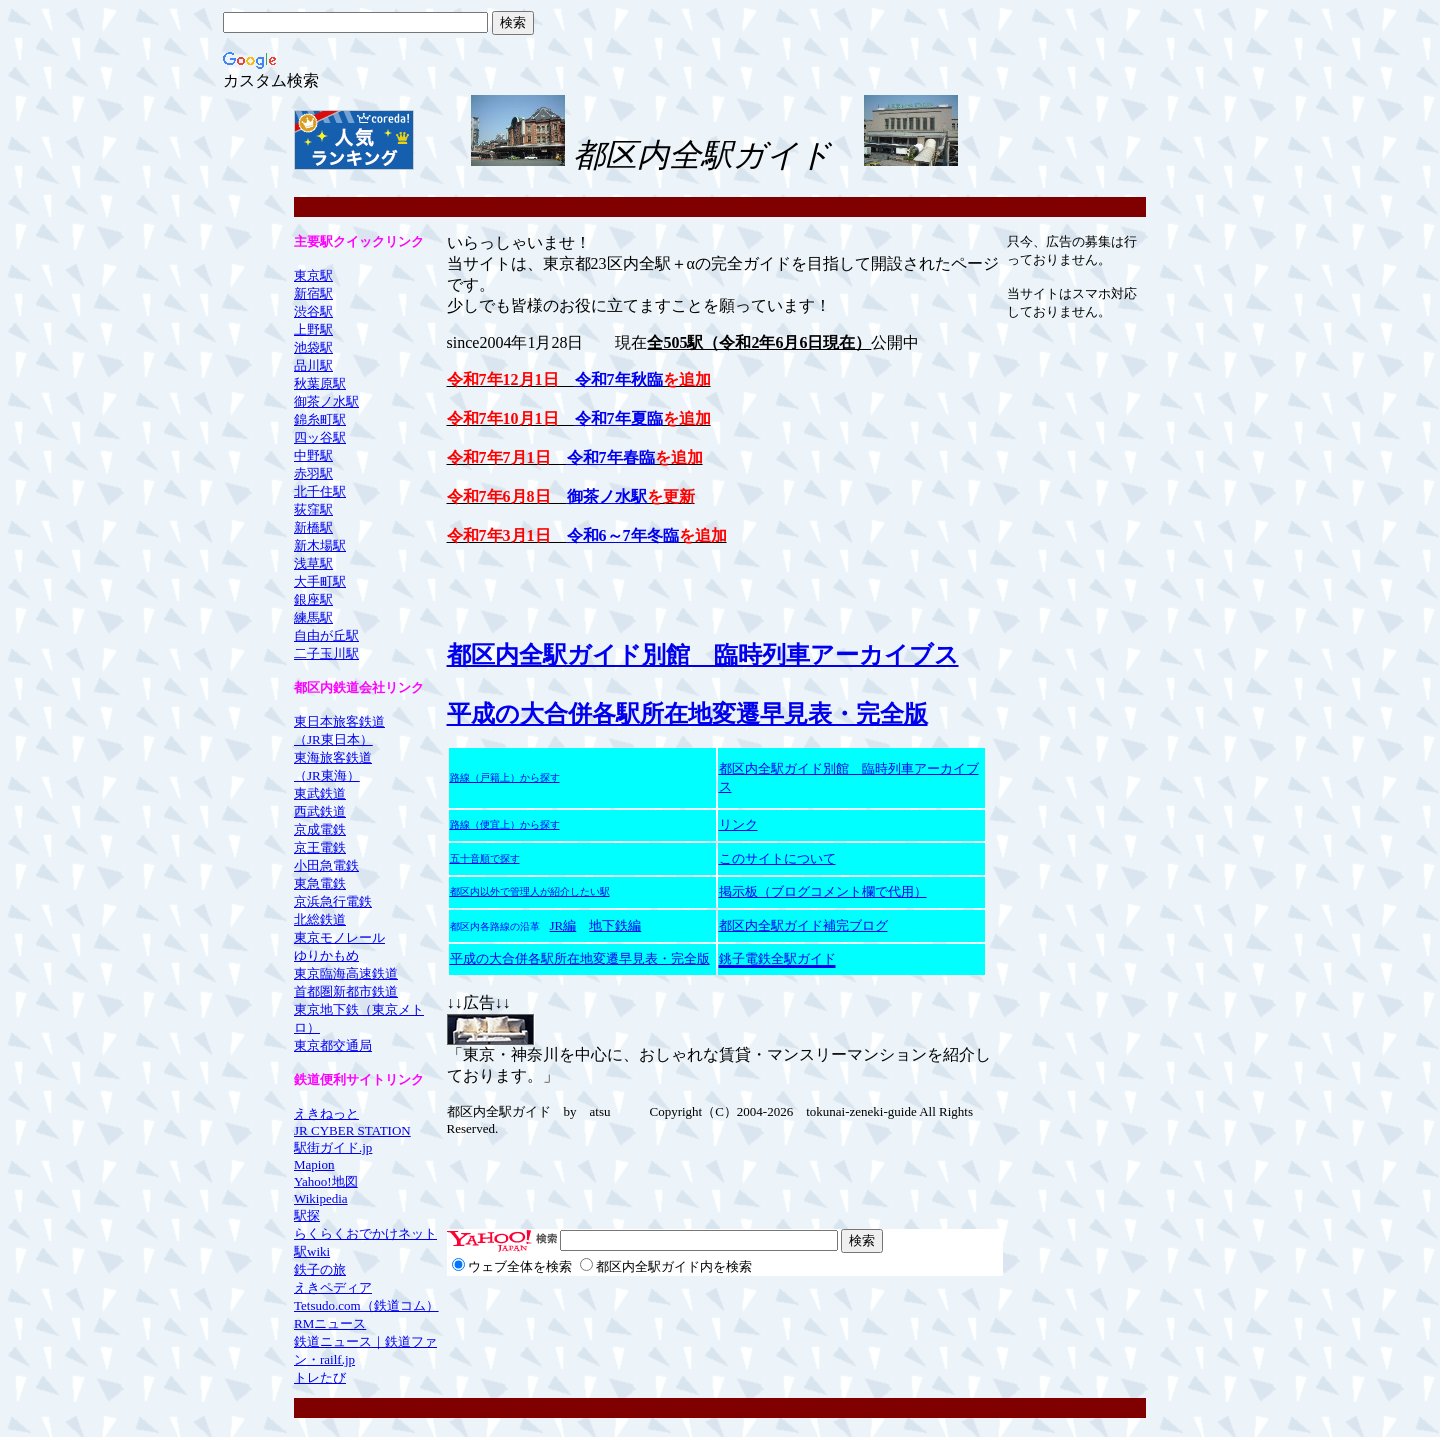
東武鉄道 (320, 793)
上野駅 (313, 329)
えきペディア (333, 1287)
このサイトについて (777, 858)
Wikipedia (321, 1198)
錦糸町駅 (320, 419)
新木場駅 (320, 545)
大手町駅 (320, 581)
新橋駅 (313, 527)
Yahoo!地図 (326, 1181)
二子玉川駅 (326, 653)
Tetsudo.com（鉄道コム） (366, 1305)
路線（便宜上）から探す (505, 825)
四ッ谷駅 (320, 437)
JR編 (563, 925)
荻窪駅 (313, 509)
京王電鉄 (320, 847)
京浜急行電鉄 (333, 901)
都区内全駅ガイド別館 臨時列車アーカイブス (703, 655)
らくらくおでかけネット (365, 1233)
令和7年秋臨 (619, 379)
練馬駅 (313, 617)
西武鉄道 (320, 811)
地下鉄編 (615, 925)
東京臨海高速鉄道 (346, 973)
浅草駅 (313, 563)
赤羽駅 (313, 473)
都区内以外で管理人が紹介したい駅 (530, 892)
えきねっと (326, 1113)
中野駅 (313, 455)
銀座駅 (313, 599)
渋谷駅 (313, 311)
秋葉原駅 (320, 383)
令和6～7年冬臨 (623, 535)
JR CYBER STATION (352, 1130)
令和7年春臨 (611, 457)
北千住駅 (320, 491)
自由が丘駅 (326, 635)
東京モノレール (339, 937)
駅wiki (312, 1251)
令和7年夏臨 (619, 418)
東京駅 (313, 275)
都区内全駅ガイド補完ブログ (803, 925)
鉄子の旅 (320, 1269)
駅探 (307, 1215)
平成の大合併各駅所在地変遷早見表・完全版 (687, 714)
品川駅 (313, 365)
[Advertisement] (1086, 140)
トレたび (320, 1377)
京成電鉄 (320, 829)
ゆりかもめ (326, 955)
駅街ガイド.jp (333, 1147)
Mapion (314, 1164)
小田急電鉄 (326, 865)
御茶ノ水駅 (326, 401)
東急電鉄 (320, 883)
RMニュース (330, 1323)
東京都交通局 (333, 1045)
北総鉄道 (320, 919)
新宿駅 (313, 293)
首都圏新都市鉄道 (346, 991)
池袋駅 (313, 347)
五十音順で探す (485, 858)
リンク (738, 824)
